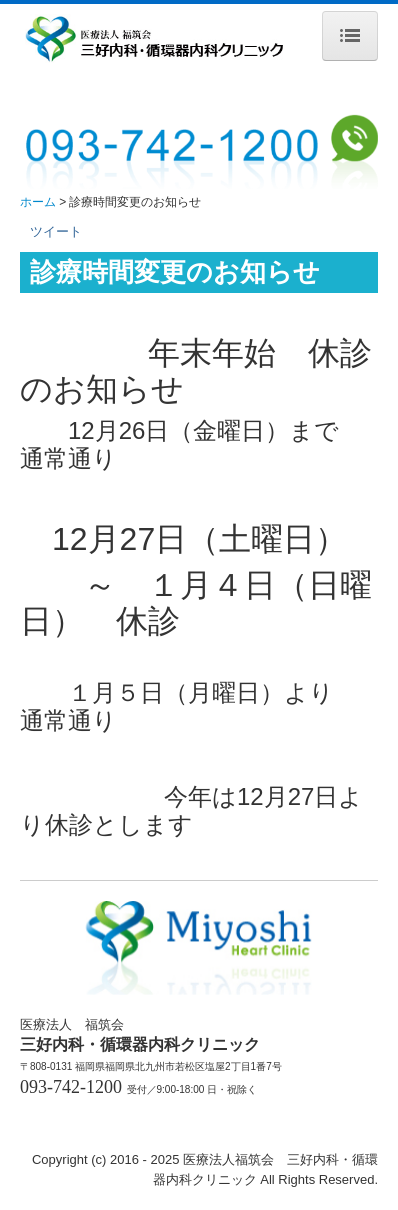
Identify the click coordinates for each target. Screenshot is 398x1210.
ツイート (56, 231)
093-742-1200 (71, 1087)
